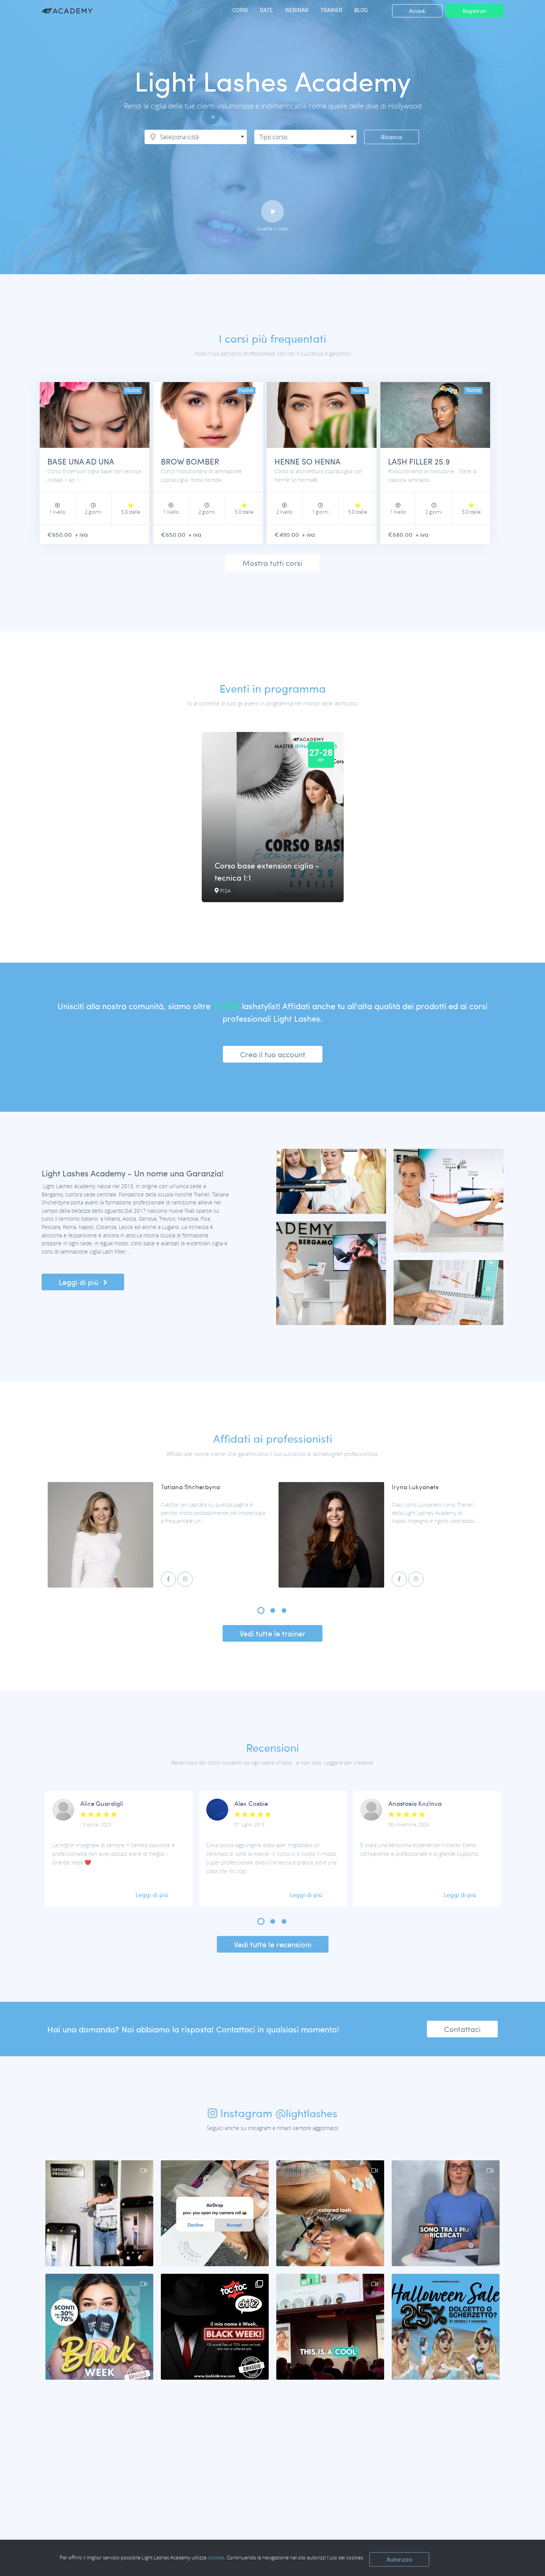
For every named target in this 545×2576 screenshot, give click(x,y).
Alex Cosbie (251, 1804)
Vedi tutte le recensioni (272, 1945)
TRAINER (331, 10)
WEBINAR (296, 10)
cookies (216, 2557)
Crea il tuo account (272, 1055)
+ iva (84, 535)
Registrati (474, 10)
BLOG (361, 10)
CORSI (239, 10)
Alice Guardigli (101, 1804)
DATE (265, 10)
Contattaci (462, 2029)
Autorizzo (399, 2559)
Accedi (417, 10)
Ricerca (391, 137)
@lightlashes (306, 2113)
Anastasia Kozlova (415, 1804)
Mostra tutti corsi (272, 563)
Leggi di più (83, 1282)
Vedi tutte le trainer (272, 1634)
